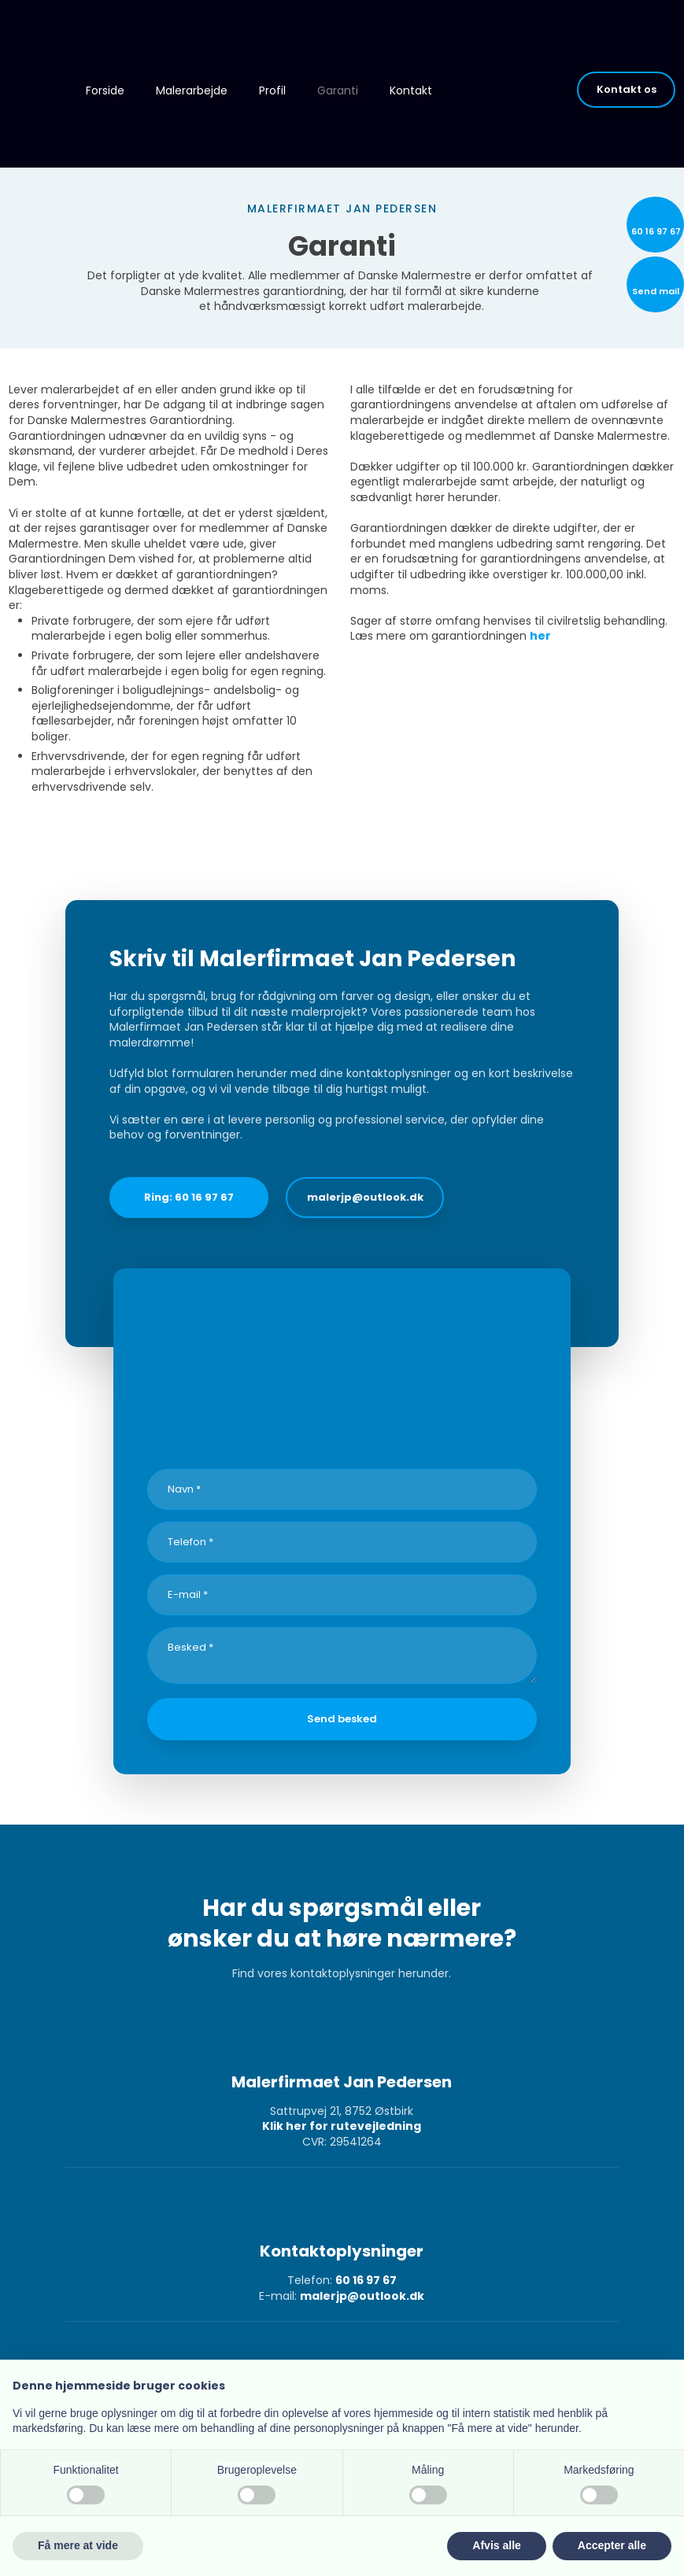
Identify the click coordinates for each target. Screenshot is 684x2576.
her (540, 636)
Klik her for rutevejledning (341, 2126)
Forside (105, 90)
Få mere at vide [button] (78, 2545)
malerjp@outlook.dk (362, 2296)
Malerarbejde (191, 90)
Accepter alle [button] (612, 2545)
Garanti (337, 90)
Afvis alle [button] (496, 2545)
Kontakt (411, 90)
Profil (272, 90)
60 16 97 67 (366, 2280)
